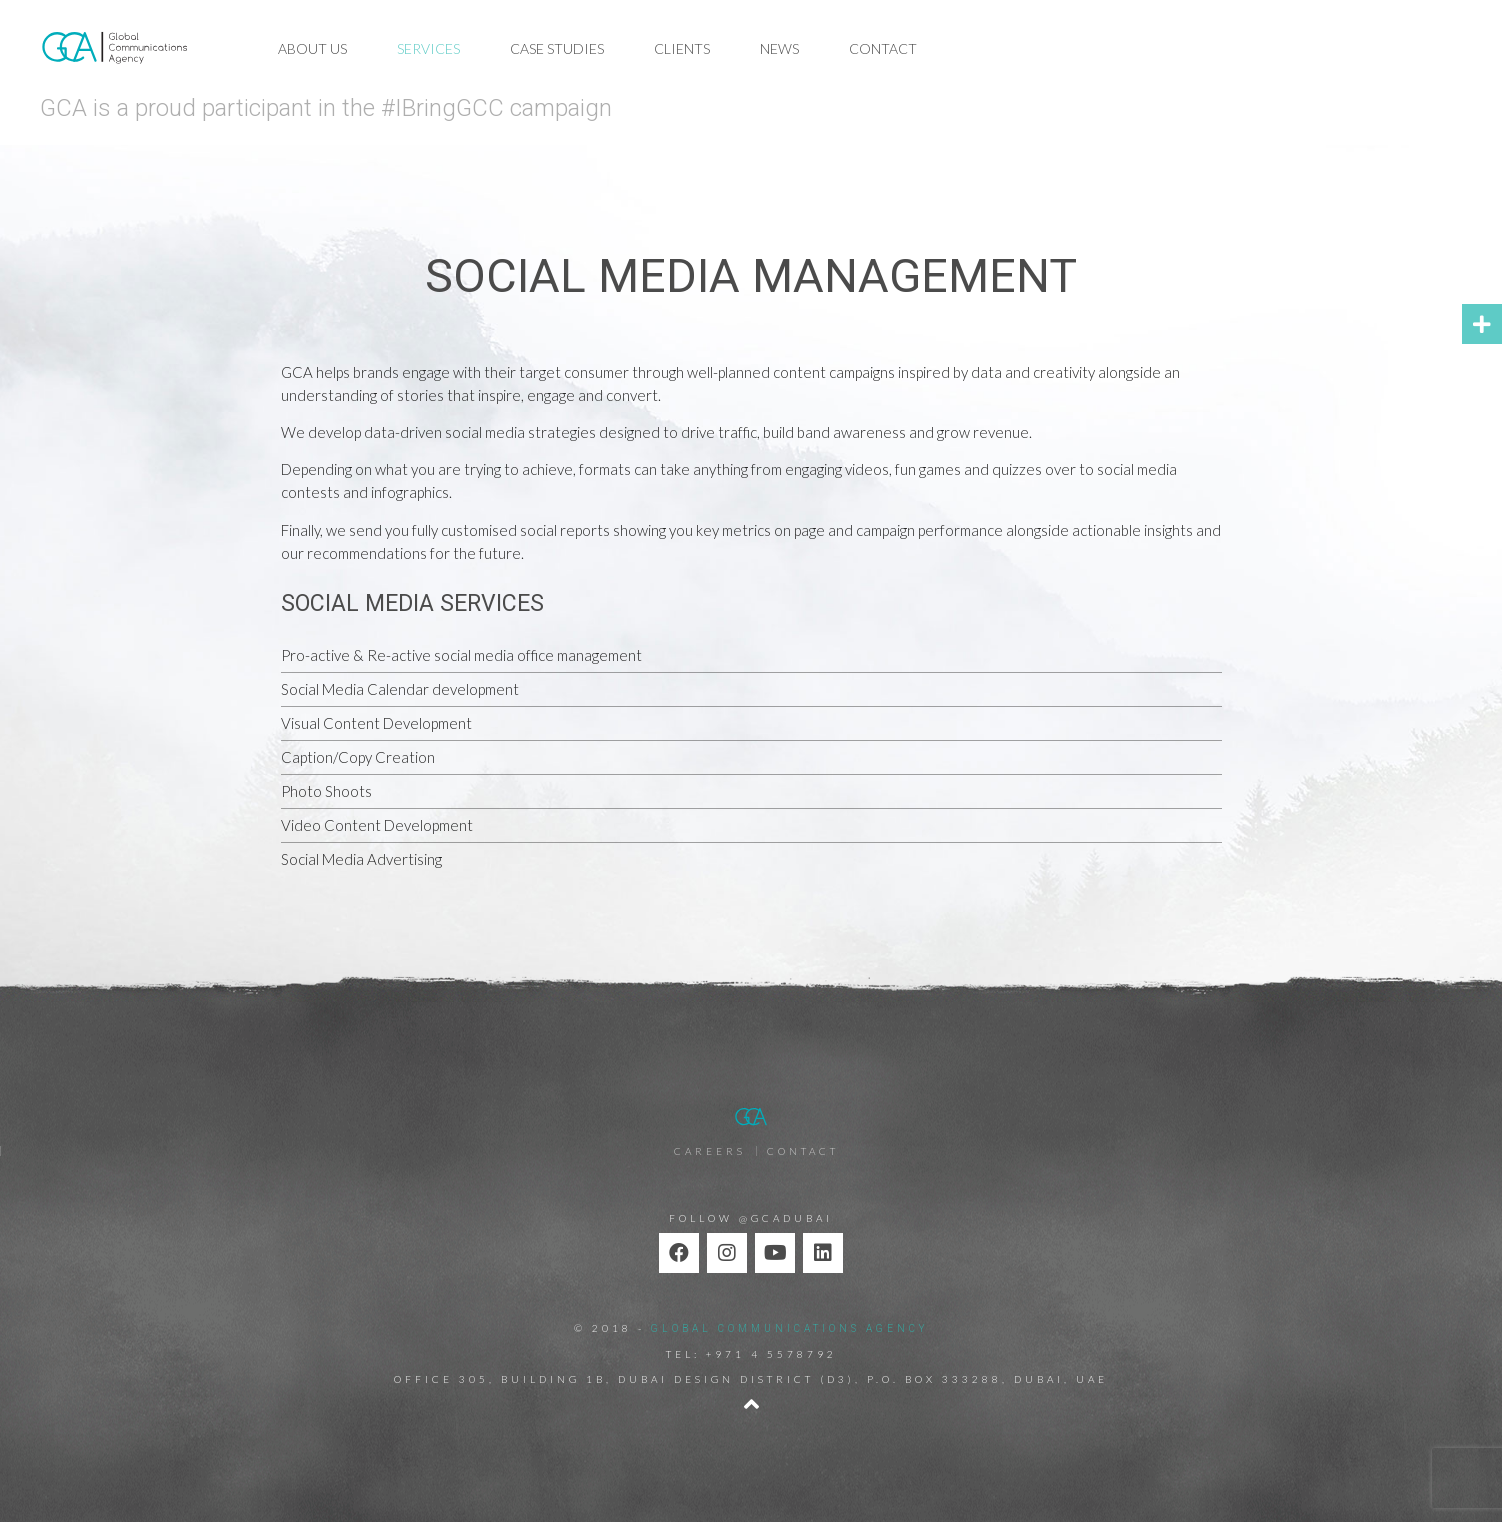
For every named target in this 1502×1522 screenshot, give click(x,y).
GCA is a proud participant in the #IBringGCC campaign (326, 108)
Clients (682, 48)
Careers (710, 1151)
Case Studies (557, 48)
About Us (312, 48)
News (779, 48)
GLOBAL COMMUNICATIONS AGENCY (790, 1328)
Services (428, 48)
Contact (883, 48)
